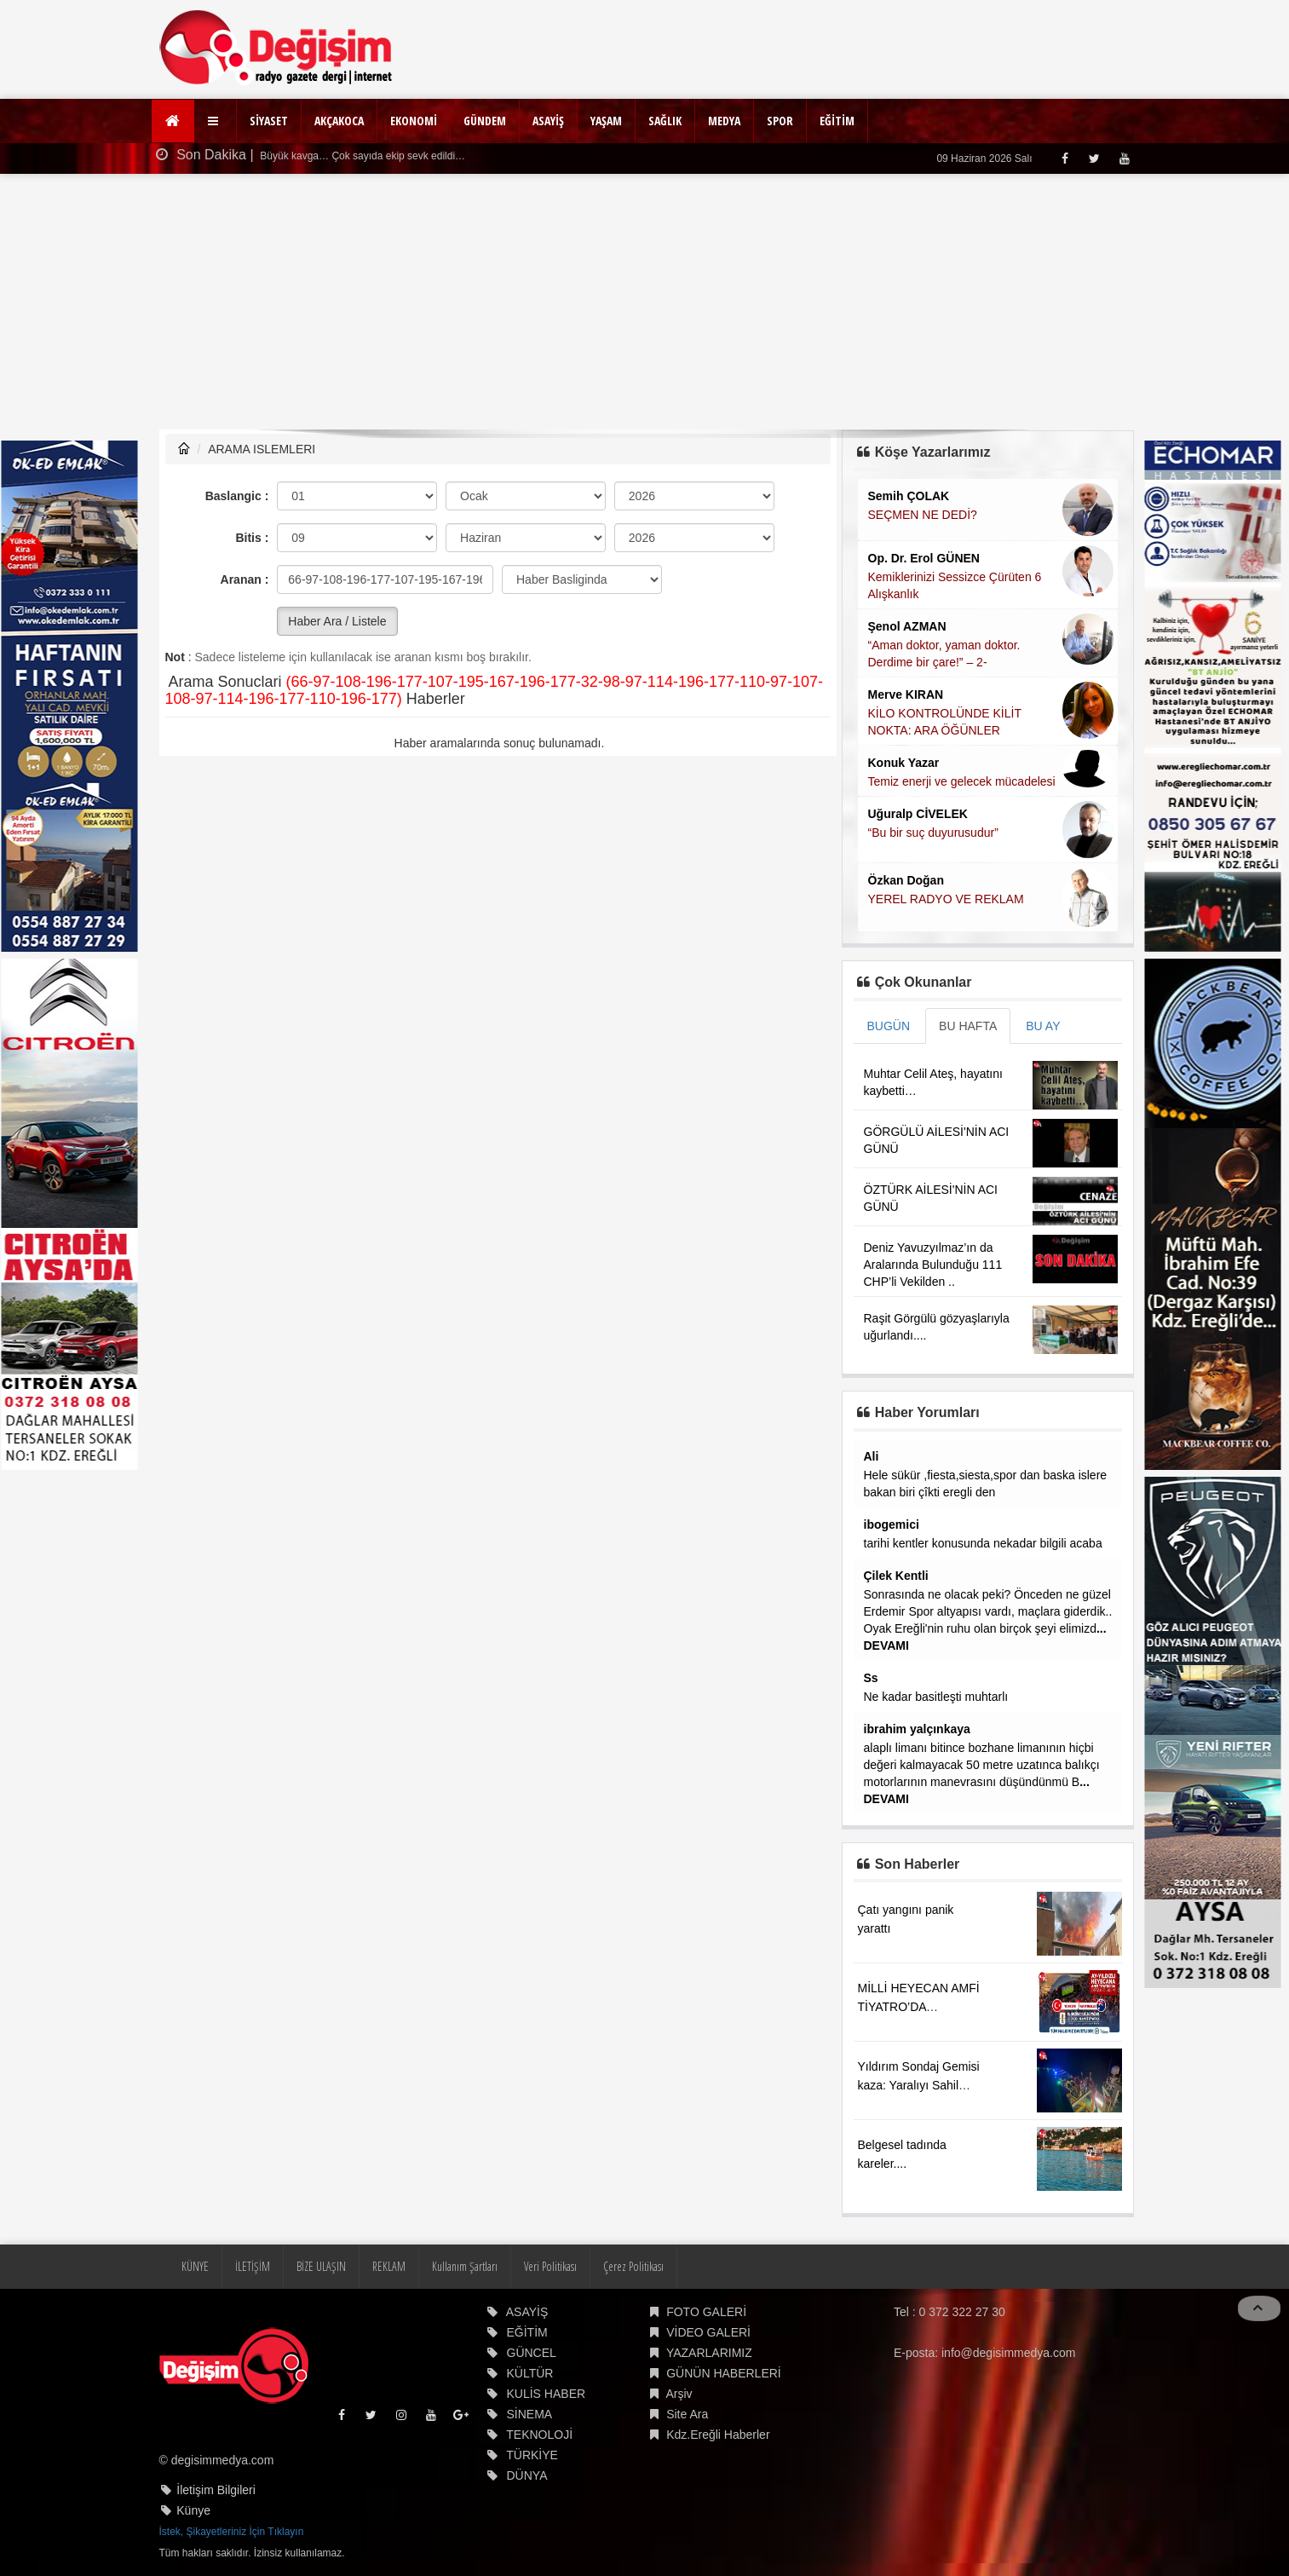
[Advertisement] (645, 301)
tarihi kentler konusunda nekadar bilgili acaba (983, 1543)
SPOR (780, 120)
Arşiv (678, 2393)
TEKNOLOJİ (539, 2434)
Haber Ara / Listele (337, 621)
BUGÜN (889, 1026)
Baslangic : (237, 496)
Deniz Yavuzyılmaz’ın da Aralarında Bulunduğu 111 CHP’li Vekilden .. (933, 1264)
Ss (871, 1678)
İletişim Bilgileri (216, 2490)
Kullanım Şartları (465, 2266)
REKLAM (389, 2266)
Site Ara (687, 2414)
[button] (215, 121)
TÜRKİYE (532, 2455)
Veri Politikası (550, 2266)
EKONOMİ (413, 120)
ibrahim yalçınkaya (917, 1729)
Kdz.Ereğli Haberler (717, 2434)
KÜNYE (195, 2266)
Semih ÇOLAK (909, 496)
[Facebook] (1064, 158)
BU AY (1043, 1026)
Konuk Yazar (904, 762)
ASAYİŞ (548, 120)
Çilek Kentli (896, 1575)
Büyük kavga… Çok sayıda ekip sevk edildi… (361, 156)
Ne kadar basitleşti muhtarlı (936, 1696)
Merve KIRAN (906, 694)
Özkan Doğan (906, 880)
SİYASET (269, 120)
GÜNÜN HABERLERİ (723, 2373)
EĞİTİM (837, 120)
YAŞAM (606, 120)
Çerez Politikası (633, 2266)
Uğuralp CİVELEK (918, 814)
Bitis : (251, 538)
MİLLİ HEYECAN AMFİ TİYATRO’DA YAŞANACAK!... (919, 2006)
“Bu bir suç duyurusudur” (933, 832)
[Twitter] (1094, 158)
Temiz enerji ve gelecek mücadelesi (962, 781)
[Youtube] (1124, 158)
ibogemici (891, 1524)
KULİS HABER (546, 2393)
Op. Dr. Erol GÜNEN (924, 558)
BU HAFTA (968, 1026)
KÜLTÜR (530, 2373)
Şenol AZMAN (907, 626)
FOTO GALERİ (706, 2312)
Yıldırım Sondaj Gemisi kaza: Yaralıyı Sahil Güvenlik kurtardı (919, 2085)
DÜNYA (527, 2475)
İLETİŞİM (252, 2266)
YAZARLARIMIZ (709, 2353)
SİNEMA (530, 2414)
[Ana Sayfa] (173, 121)
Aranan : (245, 579)
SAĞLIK (665, 120)
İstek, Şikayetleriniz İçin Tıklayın (231, 2532)
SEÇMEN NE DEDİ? (922, 515)
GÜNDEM (484, 120)
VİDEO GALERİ (708, 2332)
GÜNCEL (531, 2353)
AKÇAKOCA (339, 120)
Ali (871, 1456)
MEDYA (724, 120)
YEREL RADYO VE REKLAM (946, 899)
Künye (193, 2510)
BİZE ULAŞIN (321, 2266)
